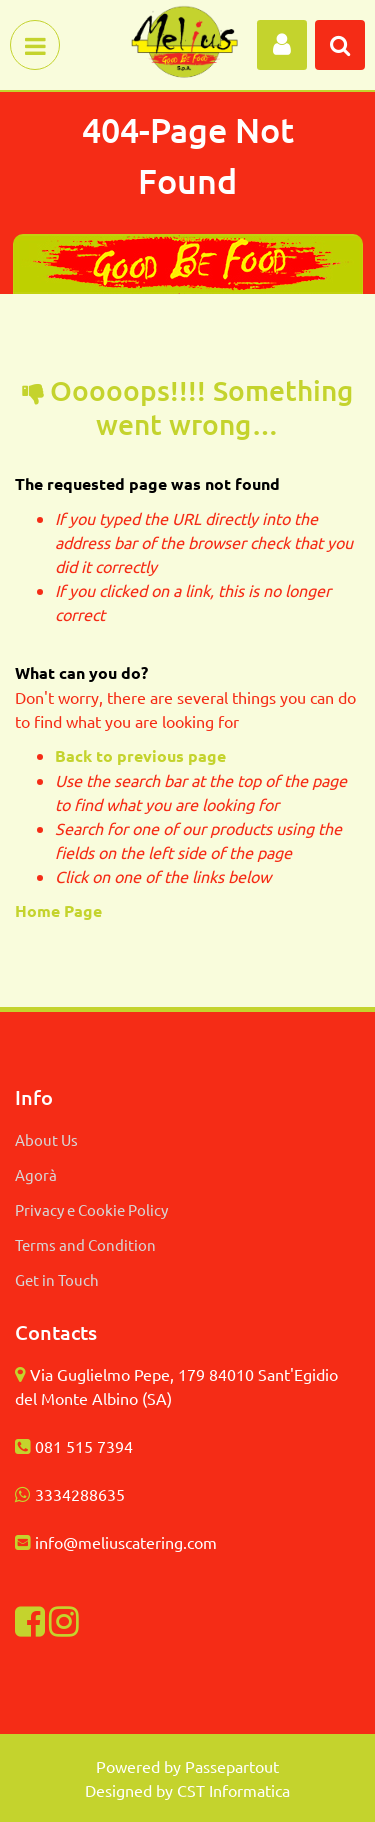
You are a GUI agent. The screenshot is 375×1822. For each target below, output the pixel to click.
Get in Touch (57, 1279)
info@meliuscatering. (111, 1542)
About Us (46, 1139)
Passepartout (232, 1766)
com (202, 1542)
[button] (282, 45)
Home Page (60, 910)
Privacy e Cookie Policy (91, 1209)
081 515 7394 (84, 1446)
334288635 (84, 1494)
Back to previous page (140, 755)
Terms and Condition (85, 1244)
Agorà (36, 1174)
